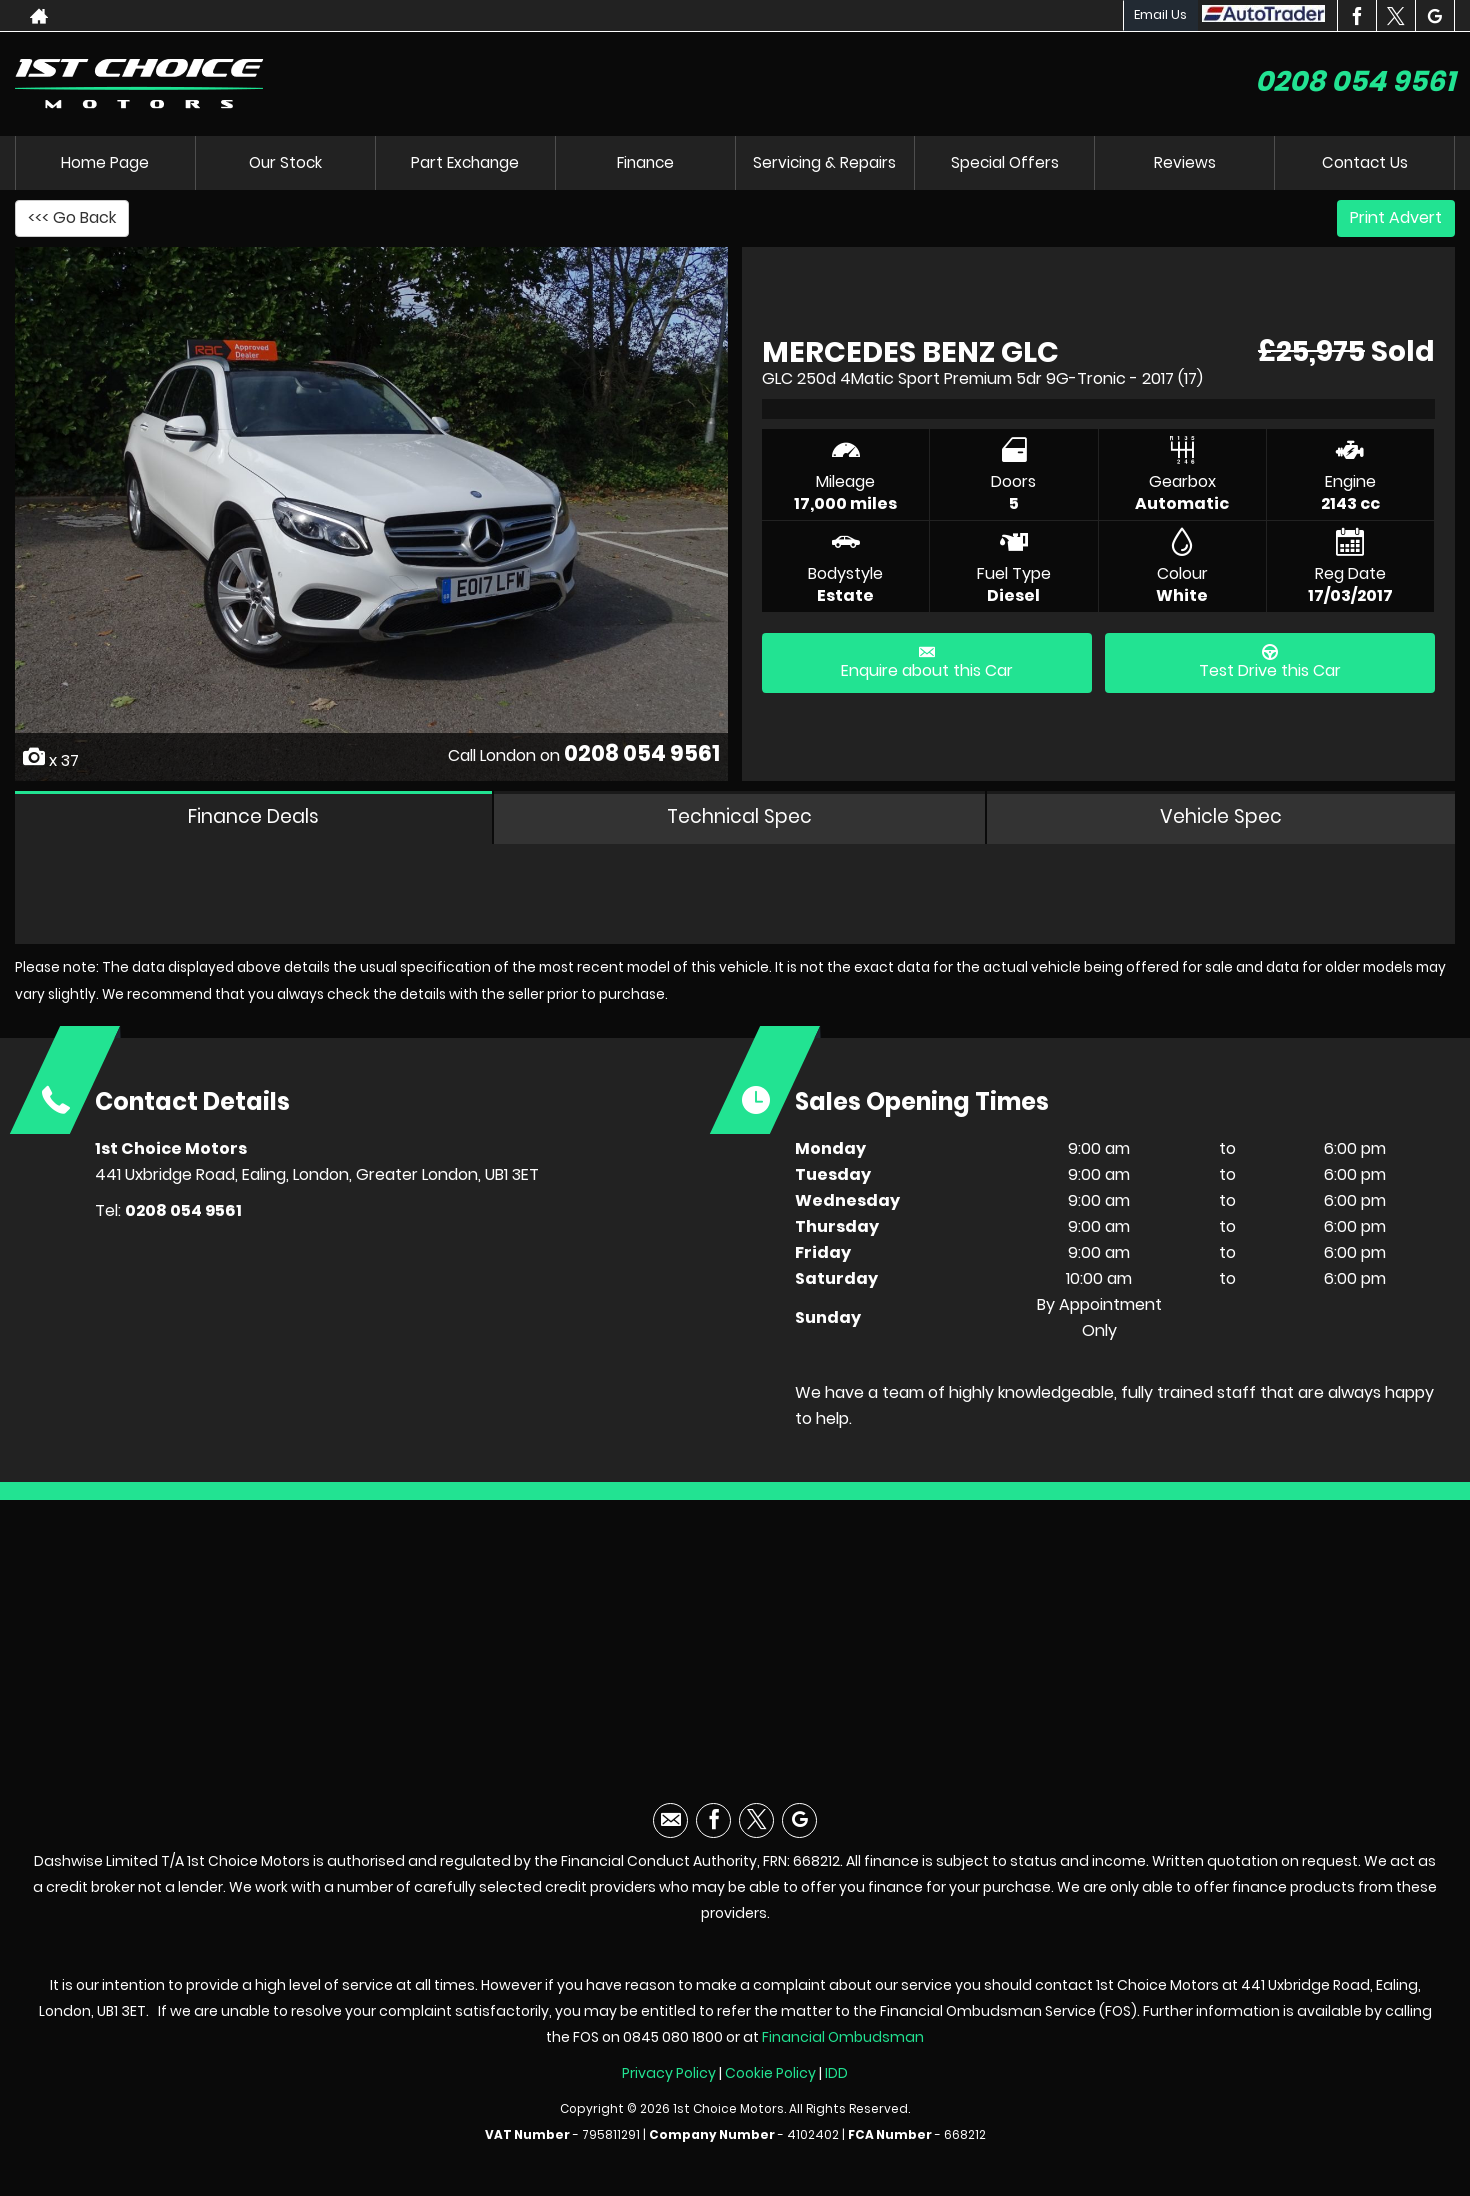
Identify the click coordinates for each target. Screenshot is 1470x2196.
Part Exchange (465, 162)
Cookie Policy (770, 2085)
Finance (645, 162)
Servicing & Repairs (824, 162)
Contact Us (1365, 162)
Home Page (105, 162)
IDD (836, 2085)
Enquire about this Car (927, 663)
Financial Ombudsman (843, 2049)
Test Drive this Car (1270, 663)
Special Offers (1005, 162)
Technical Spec (742, 822)
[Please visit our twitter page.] (1395, 16)
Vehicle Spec (1222, 822)
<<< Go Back (72, 217)
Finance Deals (254, 822)
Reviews (1185, 162)
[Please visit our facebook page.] (1356, 16)
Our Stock (285, 162)
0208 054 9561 (1355, 81)
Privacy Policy (669, 2085)
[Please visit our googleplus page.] (1434, 16)
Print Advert (1396, 217)
